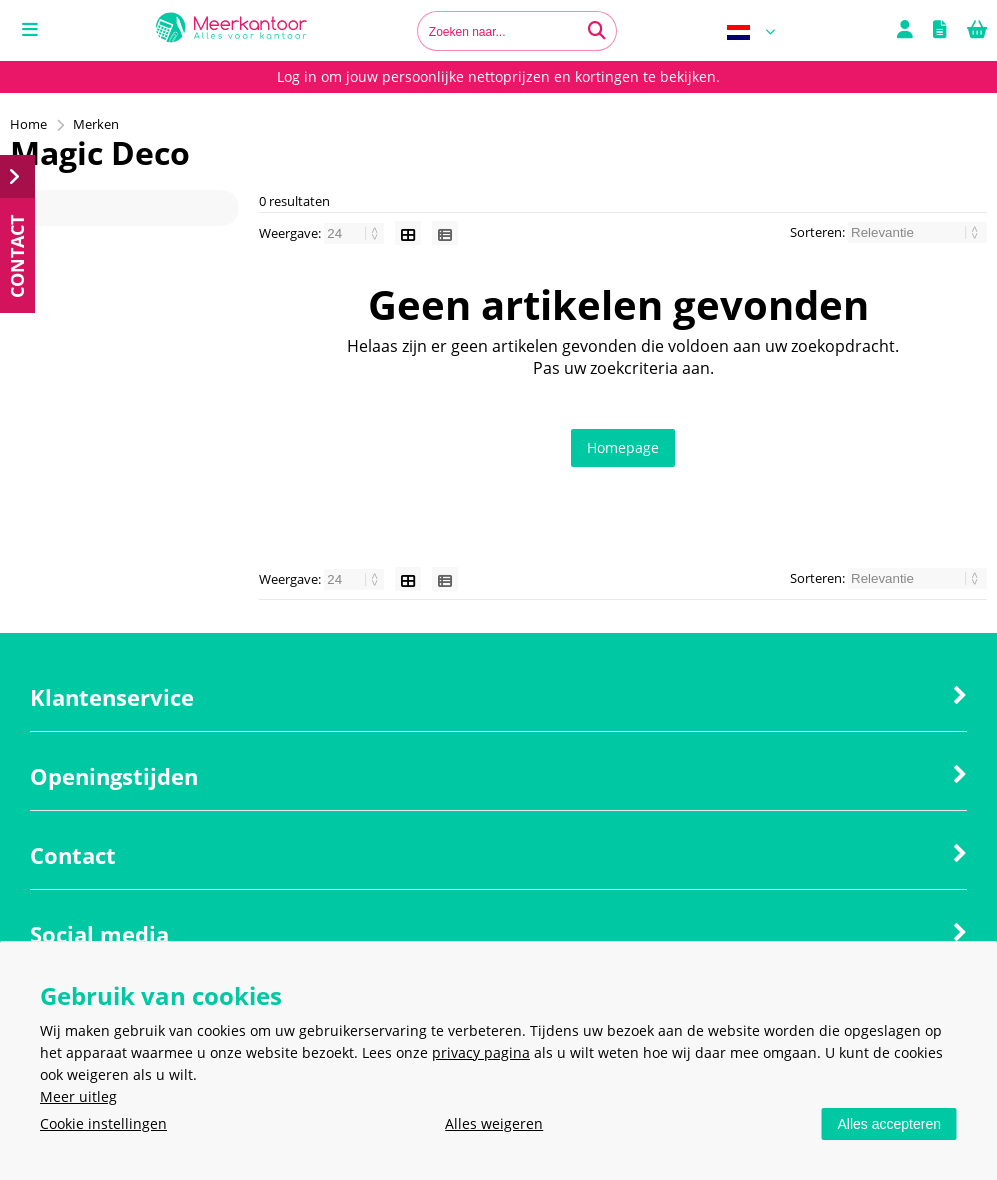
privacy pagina (481, 1052)
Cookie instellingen (103, 1123)
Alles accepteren (889, 1124)
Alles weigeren (494, 1123)
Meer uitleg (78, 1096)
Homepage (623, 447)
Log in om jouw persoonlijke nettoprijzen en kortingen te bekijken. (498, 76)
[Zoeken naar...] (597, 31)
